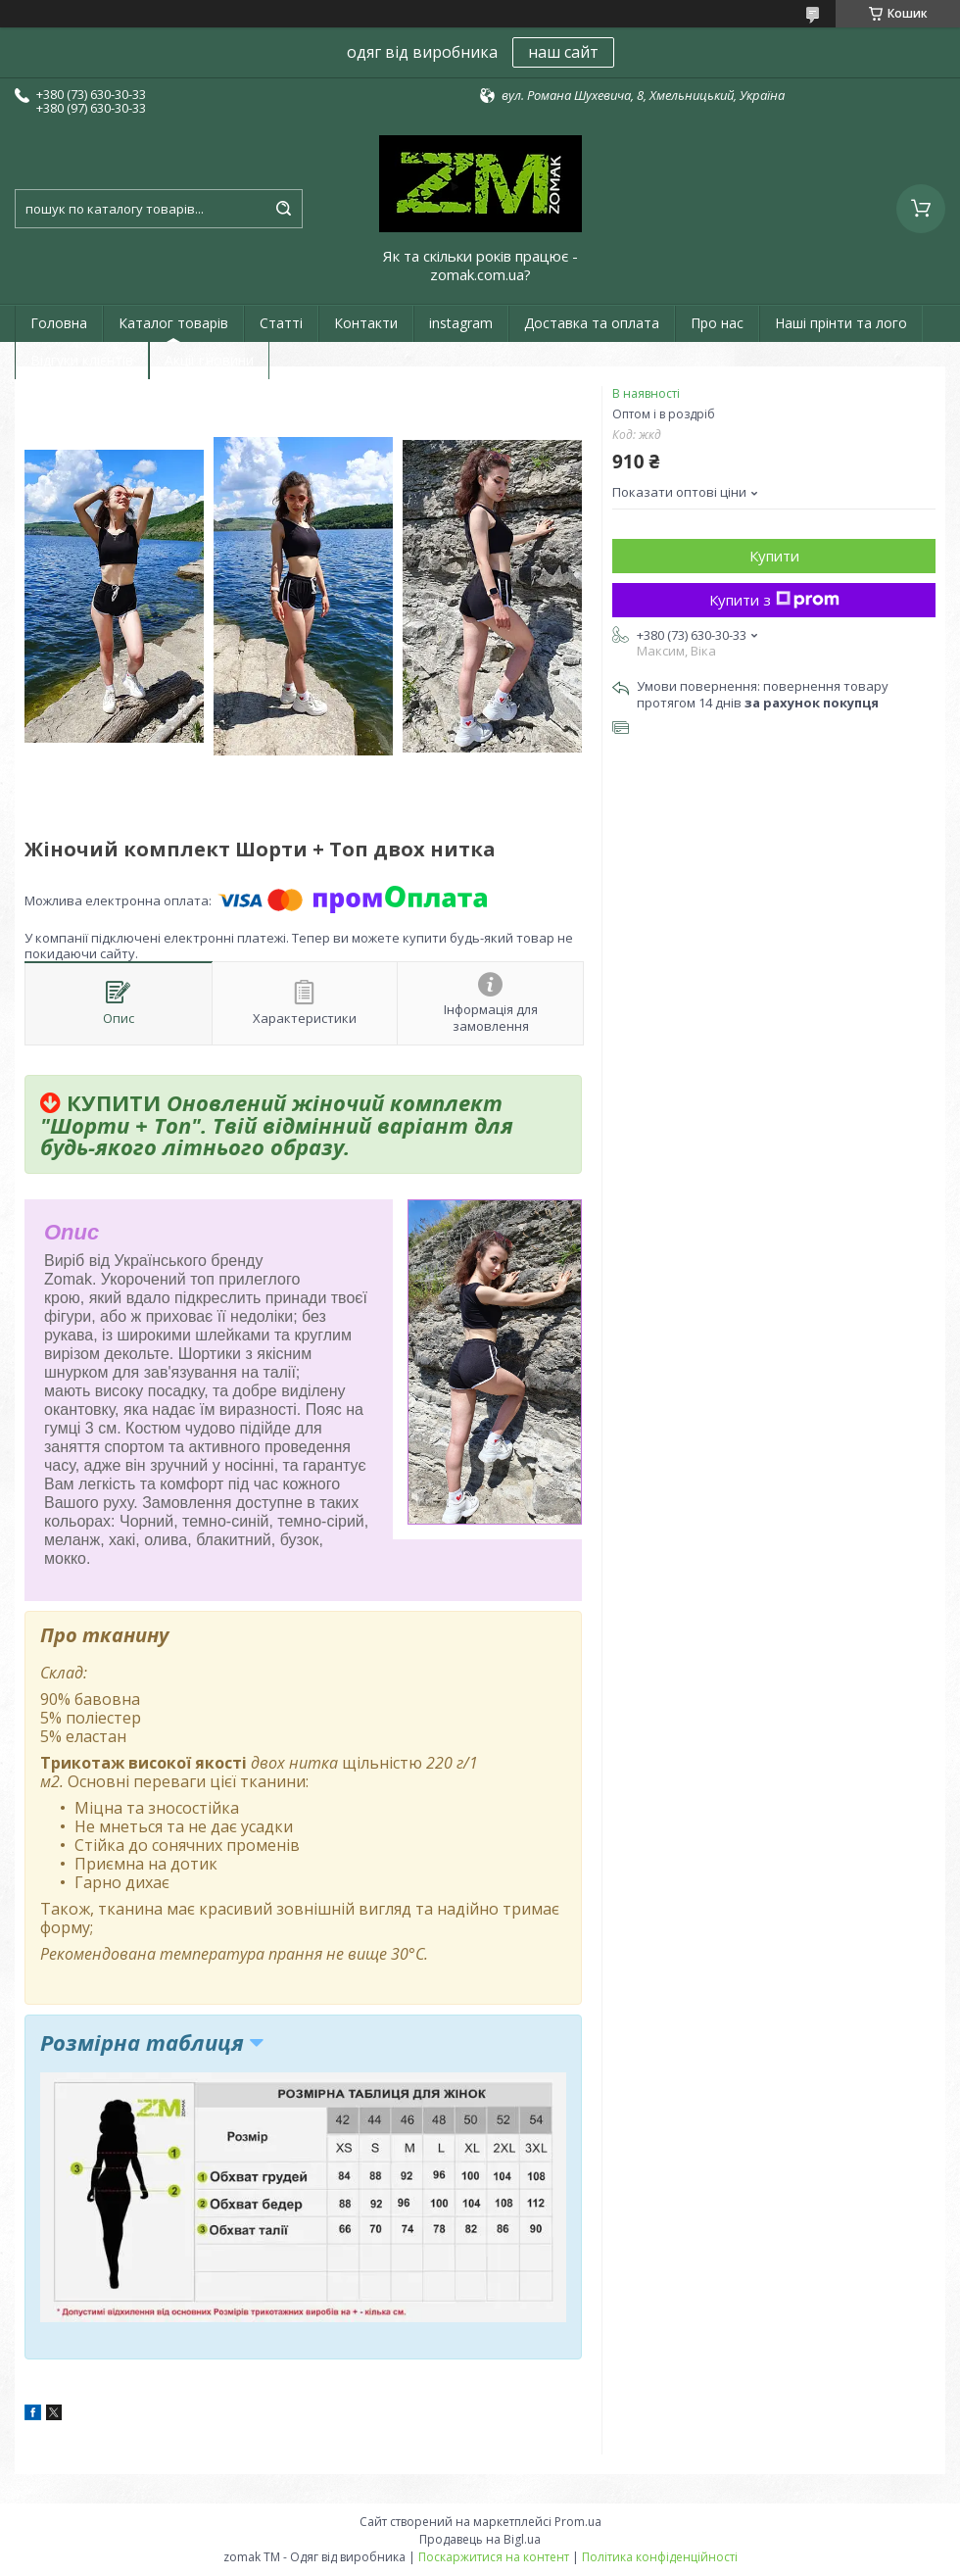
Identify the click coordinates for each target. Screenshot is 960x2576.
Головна (58, 323)
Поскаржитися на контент (493, 2557)
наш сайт (563, 52)
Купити (774, 555)
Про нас (717, 323)
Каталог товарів (173, 323)
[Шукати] (283, 208)
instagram (461, 323)
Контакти (366, 323)
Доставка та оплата (591, 323)
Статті (281, 323)
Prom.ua (577, 2521)
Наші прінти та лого (841, 323)
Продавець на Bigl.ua (480, 2539)
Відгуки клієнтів (81, 360)
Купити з (774, 599)
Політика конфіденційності (660, 2557)
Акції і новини (209, 360)
